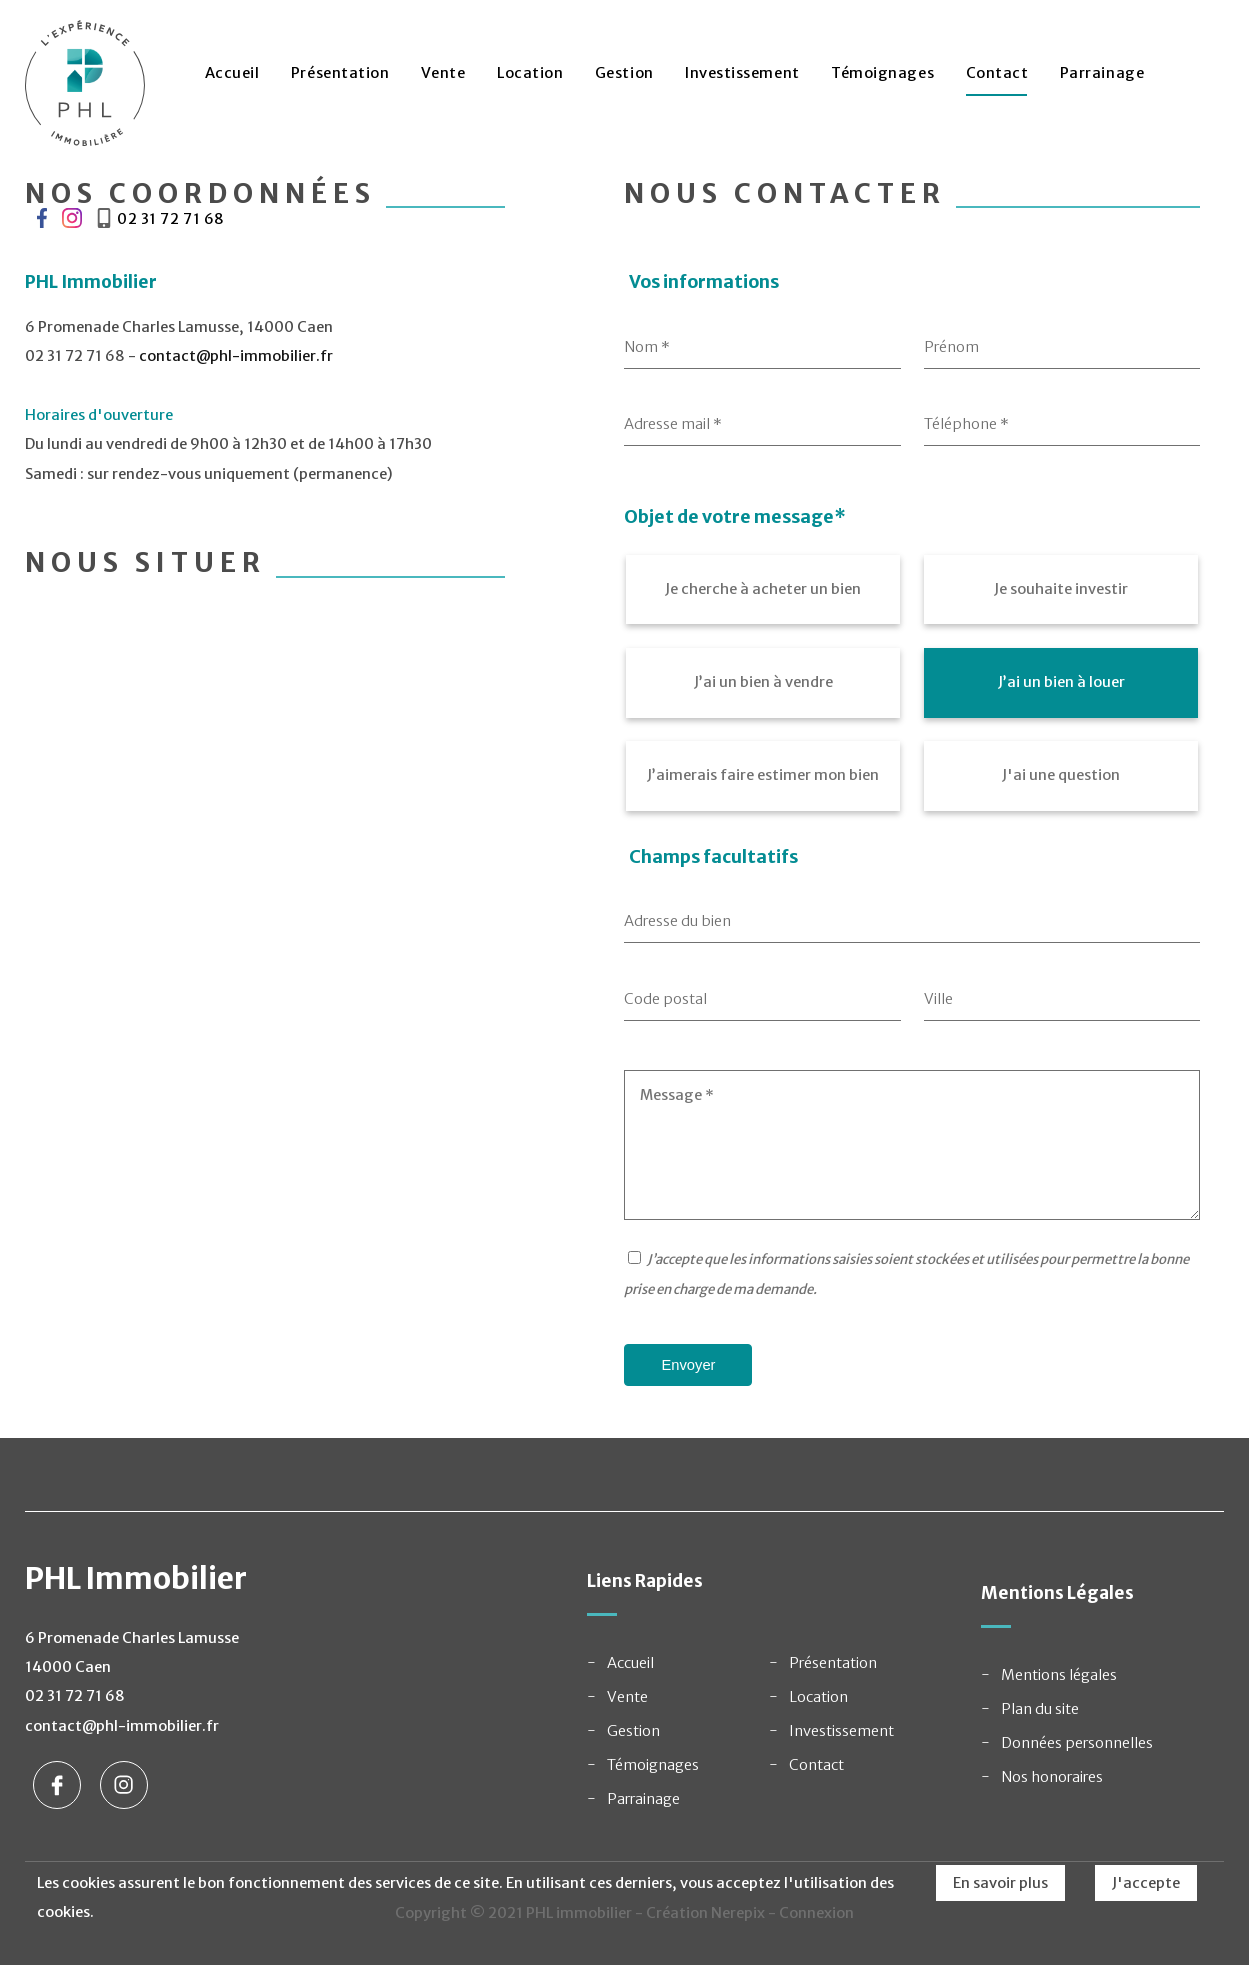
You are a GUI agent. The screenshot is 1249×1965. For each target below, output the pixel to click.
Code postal (665, 999)
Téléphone (966, 424)
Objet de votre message (735, 517)
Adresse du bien (677, 921)
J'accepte (1146, 1883)
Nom (647, 347)
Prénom (951, 347)
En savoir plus (1000, 1883)
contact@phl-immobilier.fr (236, 356)
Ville (938, 999)
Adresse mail (673, 424)
